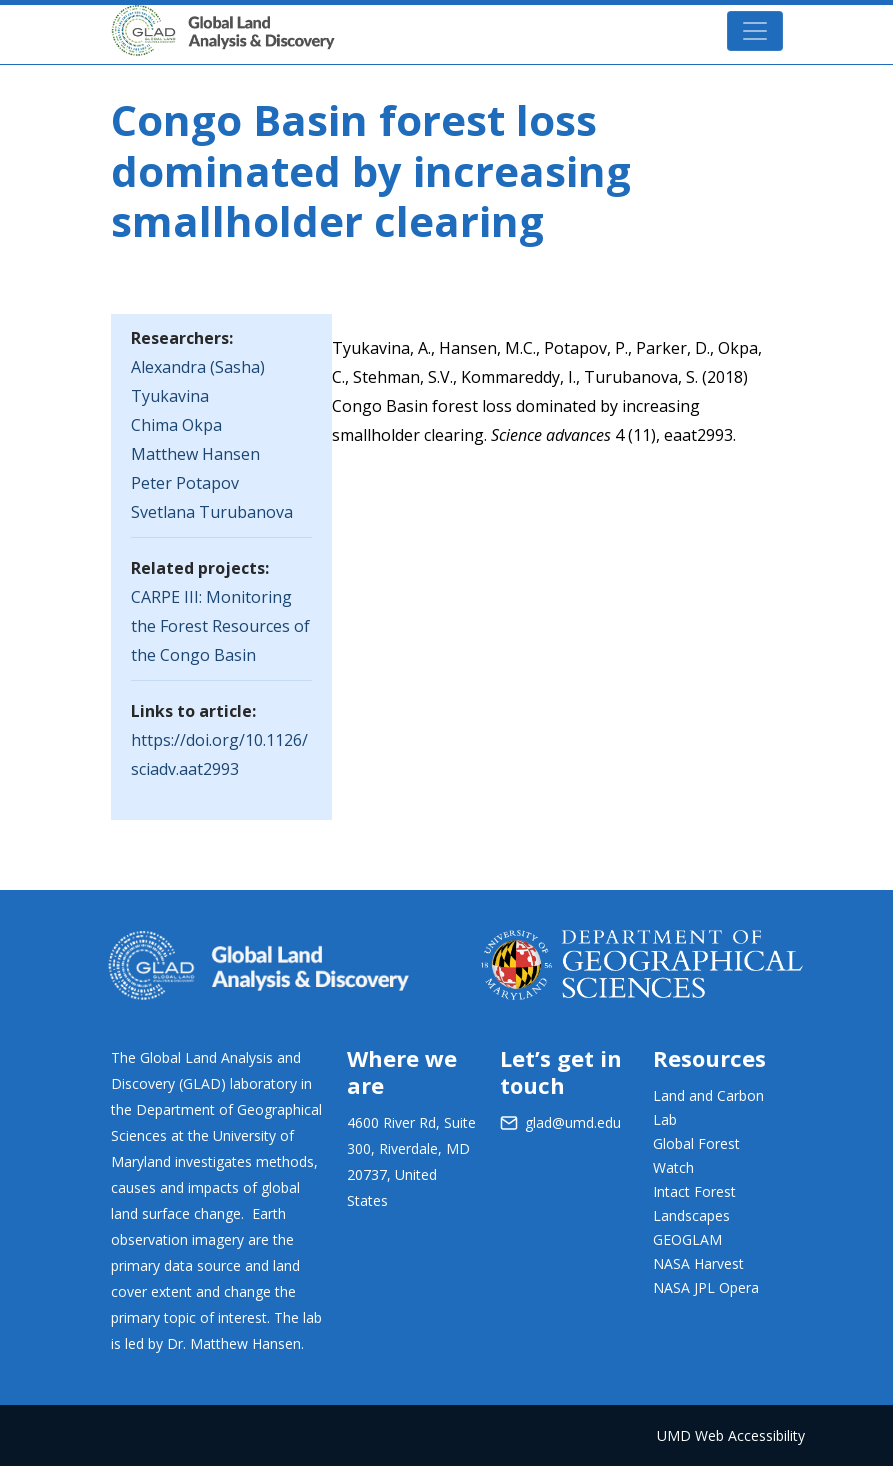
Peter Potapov (185, 483)
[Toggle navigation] (755, 31)
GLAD (252, 21)
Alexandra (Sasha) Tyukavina (198, 381)
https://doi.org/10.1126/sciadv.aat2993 (219, 754)
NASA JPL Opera (706, 1287)
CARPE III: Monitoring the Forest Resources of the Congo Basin (220, 626)
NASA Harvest (698, 1263)
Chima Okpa (176, 425)
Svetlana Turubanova (212, 512)
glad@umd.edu (573, 1122)
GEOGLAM (687, 1239)
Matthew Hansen (195, 454)
